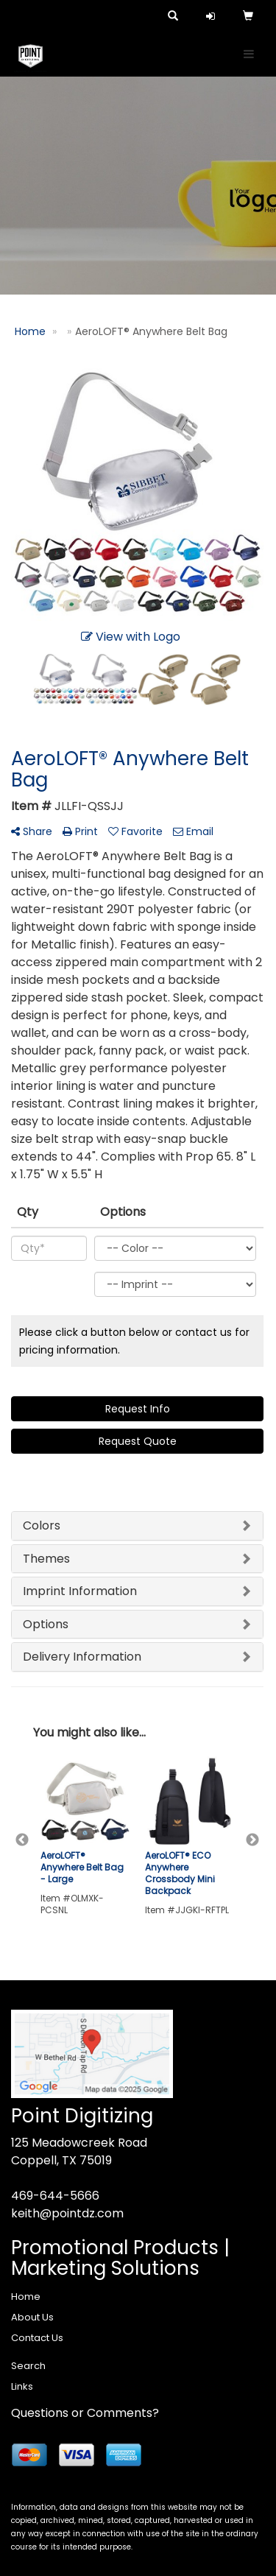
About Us (32, 2317)
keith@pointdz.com (67, 2213)
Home (25, 2297)
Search (28, 2366)
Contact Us (37, 2338)
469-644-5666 (55, 2195)
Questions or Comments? (85, 2412)
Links (22, 2386)
